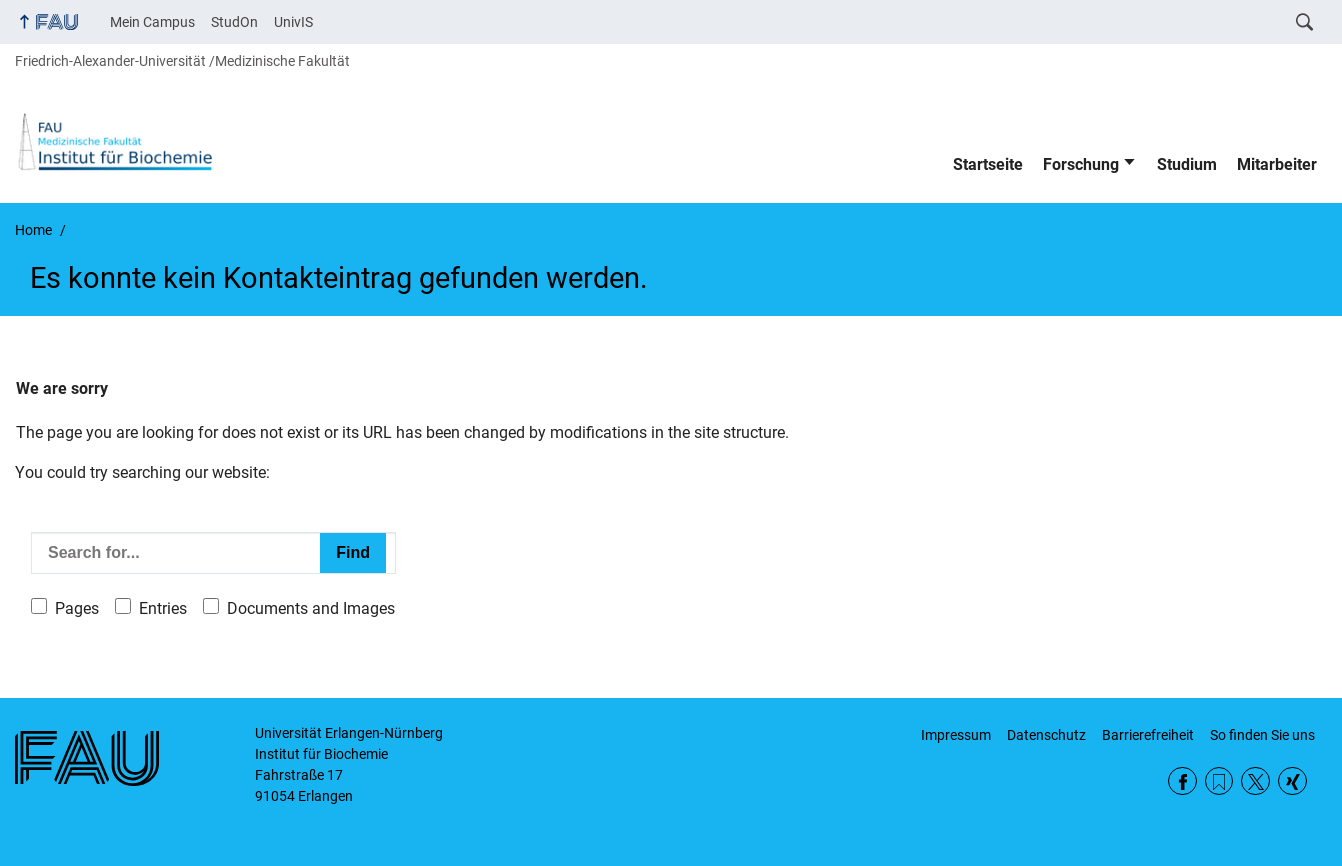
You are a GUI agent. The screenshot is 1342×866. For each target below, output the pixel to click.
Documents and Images (311, 608)
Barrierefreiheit (1148, 735)
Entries (163, 608)
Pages (77, 608)
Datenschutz (1046, 735)
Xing (1292, 781)
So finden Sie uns (1262, 735)
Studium (1187, 164)
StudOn (234, 22)
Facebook (1182, 781)
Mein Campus (152, 22)
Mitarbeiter (1277, 164)
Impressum (956, 735)
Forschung (1081, 164)
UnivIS (293, 22)
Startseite (988, 164)
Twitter (1255, 781)
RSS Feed (1219, 781)
